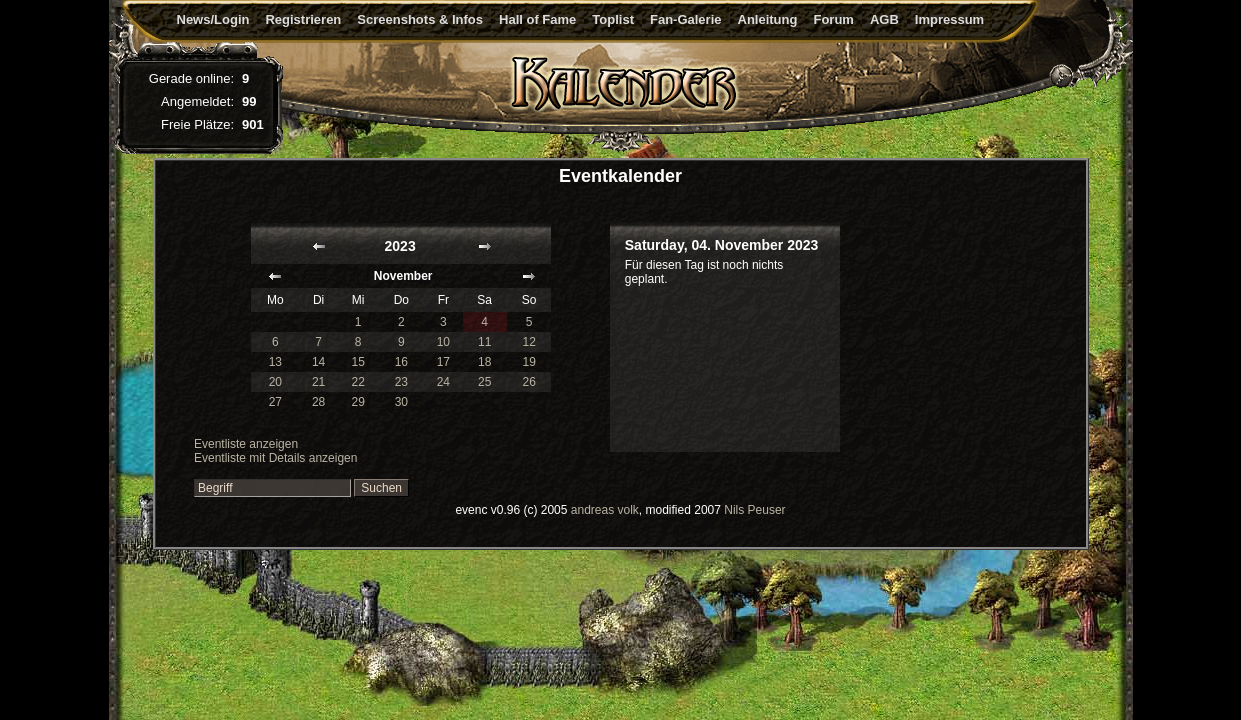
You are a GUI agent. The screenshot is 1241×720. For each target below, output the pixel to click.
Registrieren (303, 19)
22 (357, 382)
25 (484, 382)
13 (275, 362)
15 (357, 362)
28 (318, 402)
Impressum (949, 19)
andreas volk (605, 510)
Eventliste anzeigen (246, 444)
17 (443, 362)
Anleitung (768, 19)
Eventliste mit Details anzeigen (275, 458)
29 (357, 402)
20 (275, 382)
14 (318, 362)
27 (275, 402)
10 (443, 342)
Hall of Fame (537, 19)
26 (528, 382)
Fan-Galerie (686, 19)
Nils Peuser (754, 510)
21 (318, 382)
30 (401, 402)
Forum (833, 19)
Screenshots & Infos (420, 19)
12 (528, 342)
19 (528, 362)
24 (443, 382)
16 (401, 362)
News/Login (213, 19)
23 (401, 382)
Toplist (613, 19)
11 (484, 342)
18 (484, 362)
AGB (884, 19)
